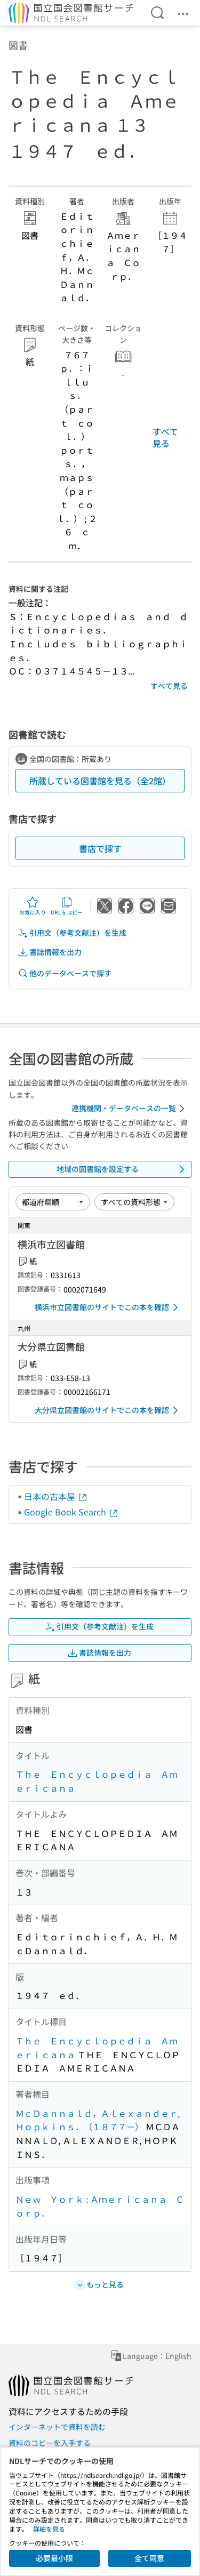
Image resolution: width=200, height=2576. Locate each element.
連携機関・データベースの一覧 (129, 1108)
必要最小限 (54, 2558)
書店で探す (100, 848)
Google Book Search (71, 1511)
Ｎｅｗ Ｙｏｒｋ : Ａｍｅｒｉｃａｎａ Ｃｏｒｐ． (99, 2206)
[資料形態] (134, 1201)
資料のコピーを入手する (50, 2442)
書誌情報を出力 (50, 952)
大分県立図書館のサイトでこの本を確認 (108, 1410)
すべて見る (165, 437)
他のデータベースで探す (64, 973)
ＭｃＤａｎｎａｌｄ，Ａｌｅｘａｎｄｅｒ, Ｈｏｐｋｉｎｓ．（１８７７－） (97, 2120)
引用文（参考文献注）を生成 (72, 932)
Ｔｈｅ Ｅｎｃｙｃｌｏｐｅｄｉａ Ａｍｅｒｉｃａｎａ (96, 1781)
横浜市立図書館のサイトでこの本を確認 (108, 1307)
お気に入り (32, 906)
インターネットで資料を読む (57, 2426)
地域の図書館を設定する (123, 1169)
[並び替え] (52, 1201)
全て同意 (149, 2558)
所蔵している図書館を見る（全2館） (100, 780)
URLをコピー (67, 906)
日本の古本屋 (56, 1496)
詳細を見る (49, 2528)
